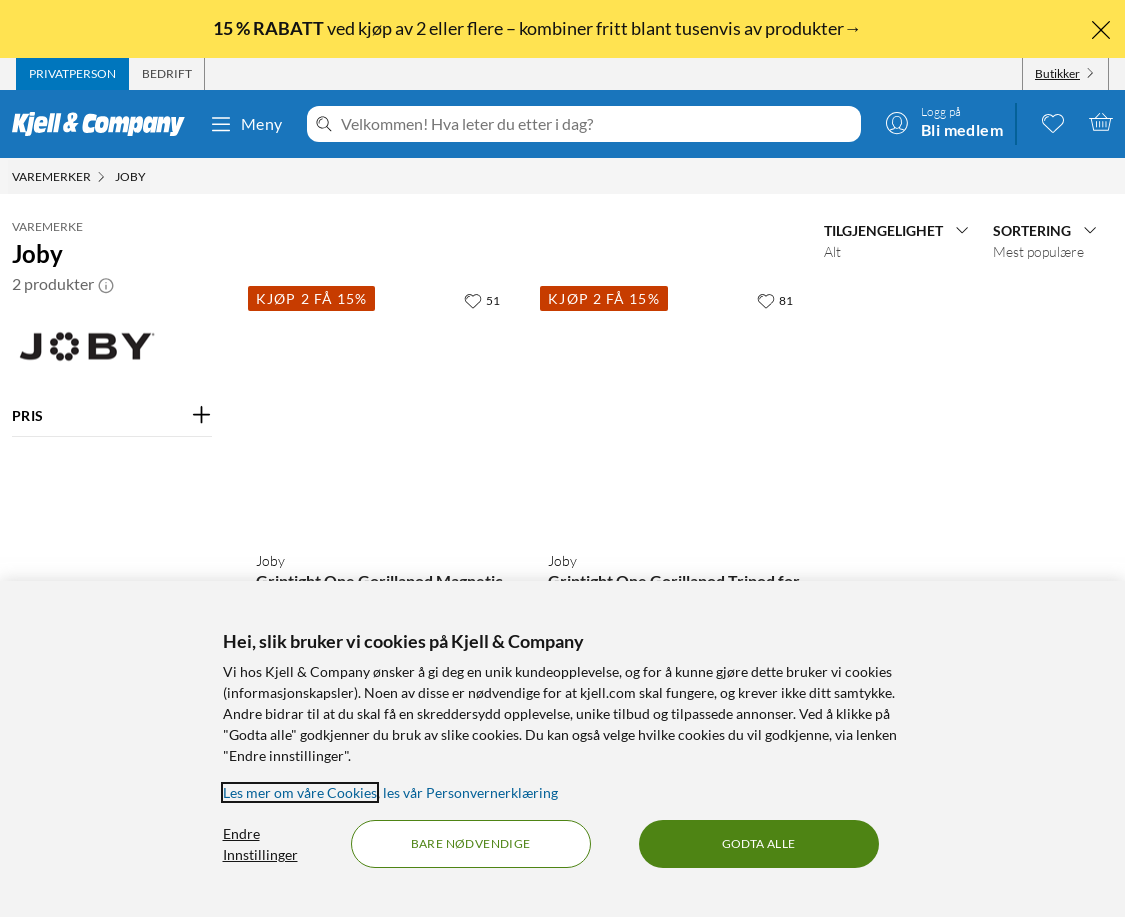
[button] (106, 284)
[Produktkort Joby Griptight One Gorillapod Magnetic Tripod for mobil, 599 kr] (382, 408)
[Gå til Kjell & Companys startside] (104, 124)
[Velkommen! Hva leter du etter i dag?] (597, 124)
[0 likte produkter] (1053, 122)
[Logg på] (944, 122)
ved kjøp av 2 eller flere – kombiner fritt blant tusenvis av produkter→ (539, 28)
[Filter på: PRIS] (112, 416)
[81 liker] (775, 300)
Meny (246, 124)
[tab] (72, 74)
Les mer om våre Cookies (300, 792)
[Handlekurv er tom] (1101, 122)
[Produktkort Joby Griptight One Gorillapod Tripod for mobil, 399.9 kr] (674, 408)
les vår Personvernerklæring (470, 792)
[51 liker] (482, 300)
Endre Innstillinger (260, 844)
